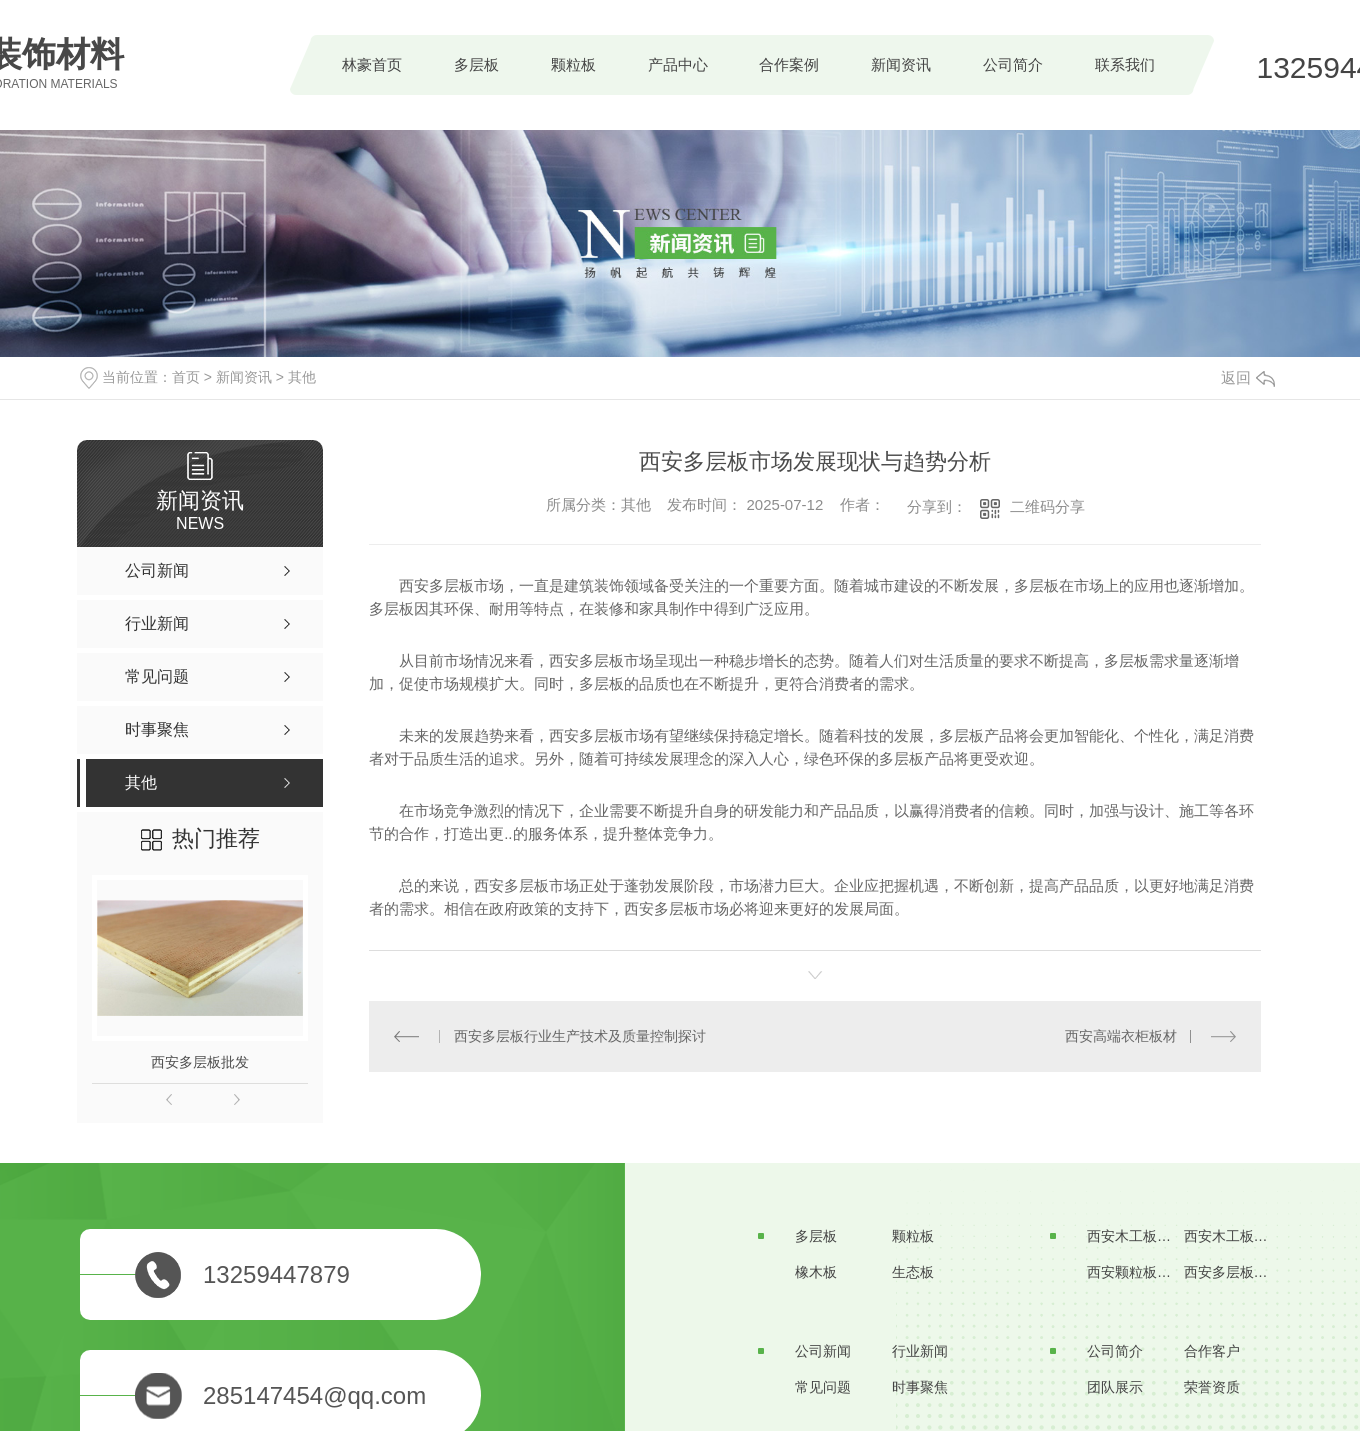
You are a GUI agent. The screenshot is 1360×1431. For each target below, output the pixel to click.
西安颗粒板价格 (1136, 1272)
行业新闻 (920, 1351)
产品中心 (678, 64)
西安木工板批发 (1233, 1236)
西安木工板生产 (1136, 1236)
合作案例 (789, 64)
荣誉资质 (1212, 1387)
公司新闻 (823, 1351)
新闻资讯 (901, 64)
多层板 (476, 64)
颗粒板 (573, 64)
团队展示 (1115, 1387)
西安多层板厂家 (1233, 1272)
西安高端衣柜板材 (1121, 1036)
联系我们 (1125, 64)
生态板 (913, 1272)
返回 (1248, 377)
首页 (186, 377)
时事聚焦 (920, 1387)
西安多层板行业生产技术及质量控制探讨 (580, 1036)
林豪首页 (372, 64)
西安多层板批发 (200, 1062)
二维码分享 (1047, 506)
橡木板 (816, 1272)
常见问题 (823, 1387)
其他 (302, 377)
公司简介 (1013, 64)
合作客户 (1212, 1351)
